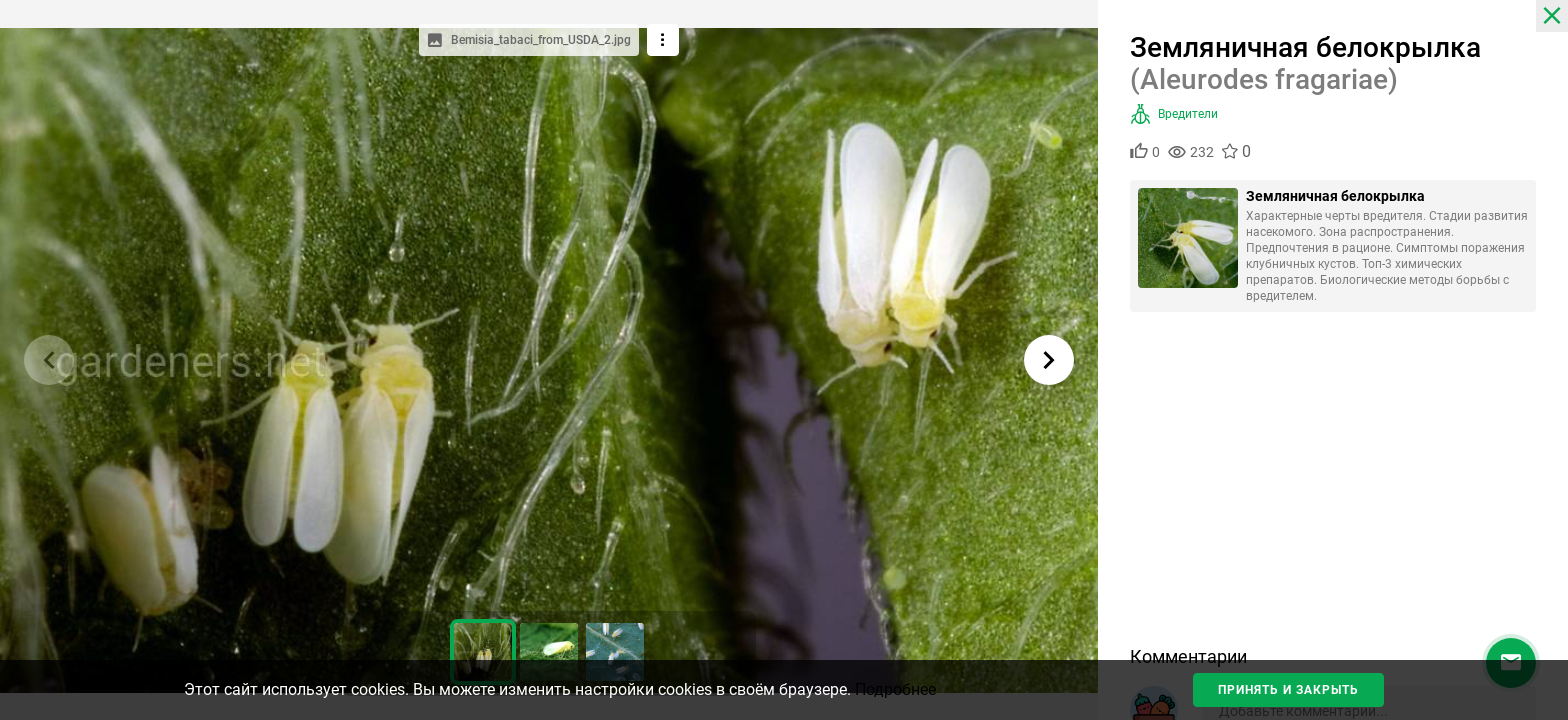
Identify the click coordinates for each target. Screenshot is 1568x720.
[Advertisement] (1333, 486)
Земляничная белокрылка (1335, 196)
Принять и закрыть (1288, 690)
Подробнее (895, 689)
